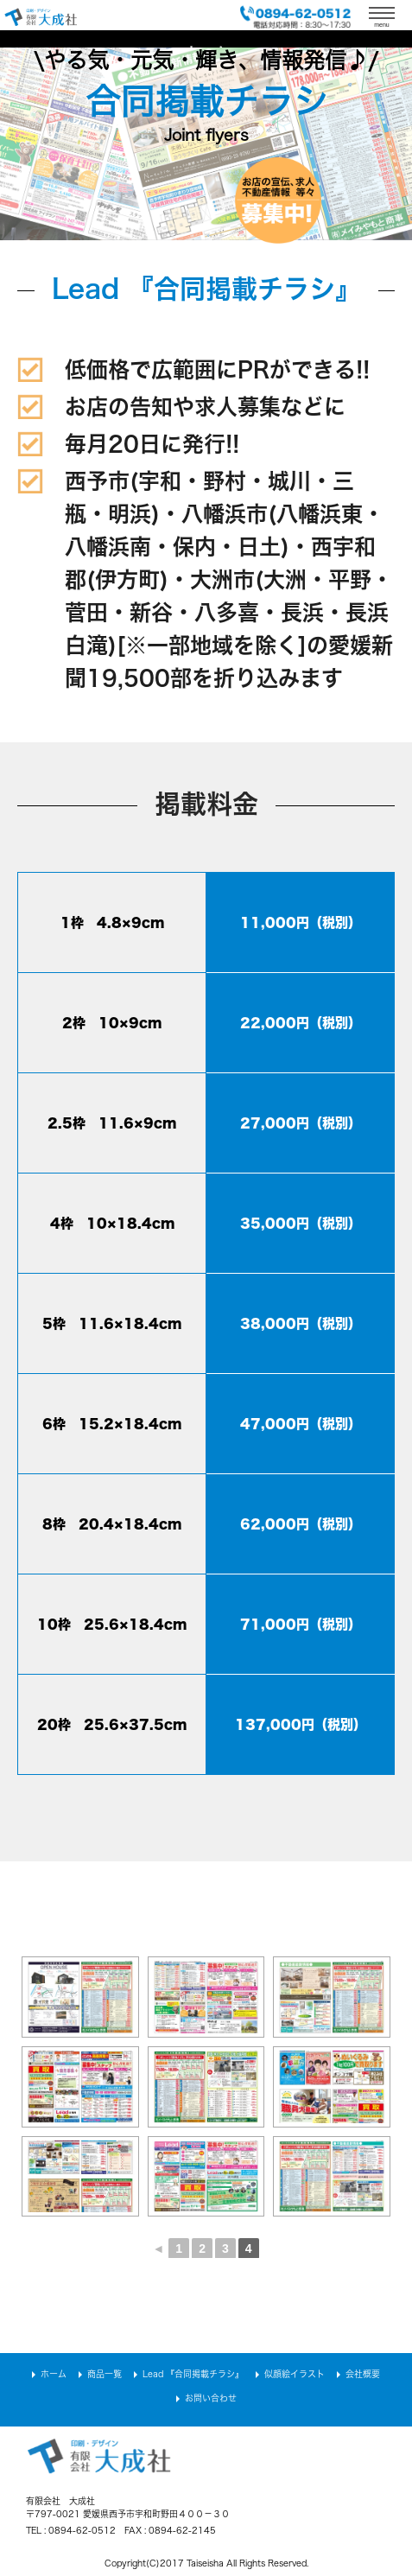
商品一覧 (104, 2373)
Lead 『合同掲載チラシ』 (206, 289)
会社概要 (362, 2373)
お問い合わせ (211, 2398)
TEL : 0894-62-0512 (71, 2530)
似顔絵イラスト (294, 2373)
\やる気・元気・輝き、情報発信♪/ (206, 60)
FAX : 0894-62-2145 (170, 2530)
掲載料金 (206, 804)
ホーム (54, 2373)
